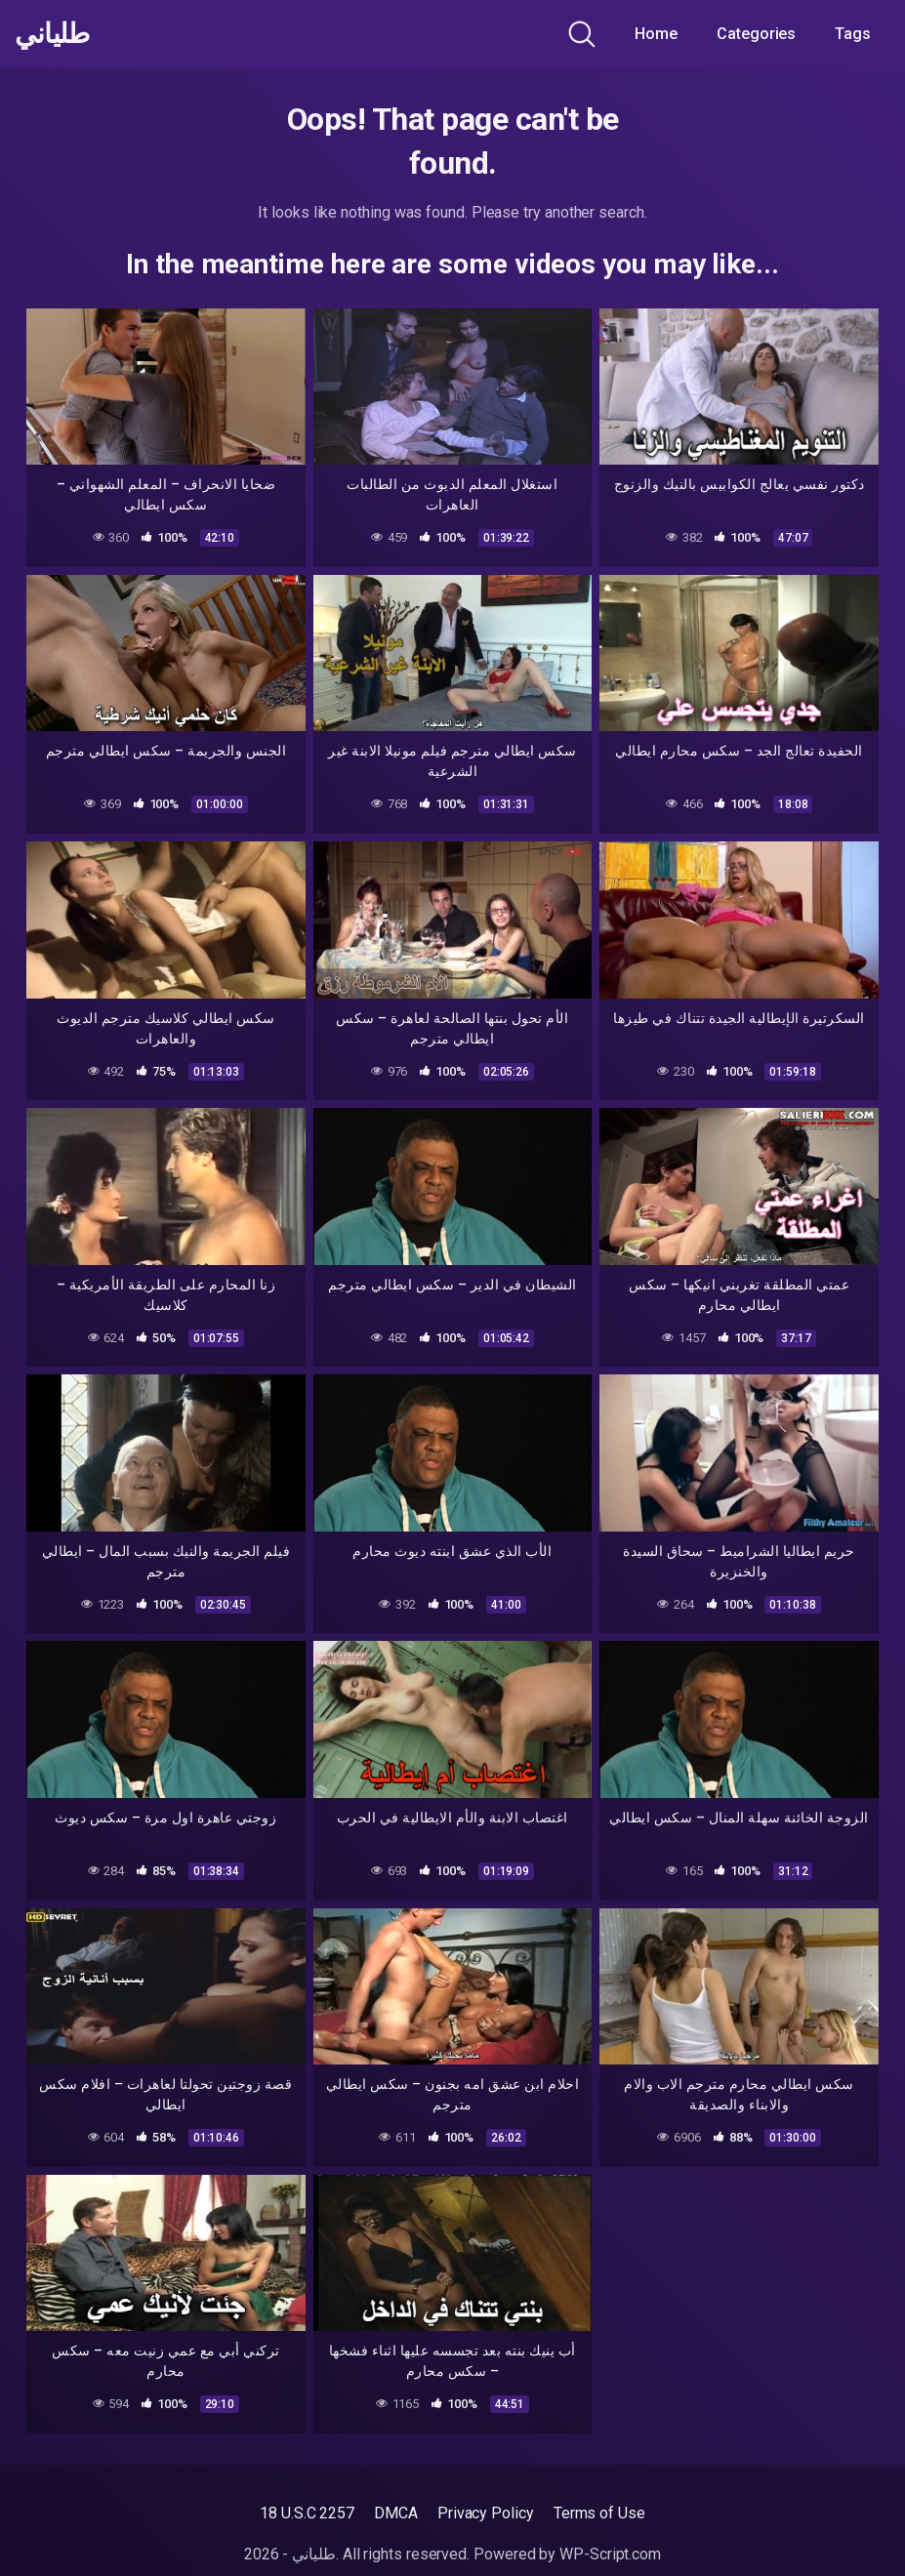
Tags (853, 33)
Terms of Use (599, 2513)
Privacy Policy (485, 2513)
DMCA (396, 2513)
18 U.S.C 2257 (307, 2513)
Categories (756, 33)
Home (656, 33)
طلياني (52, 34)
